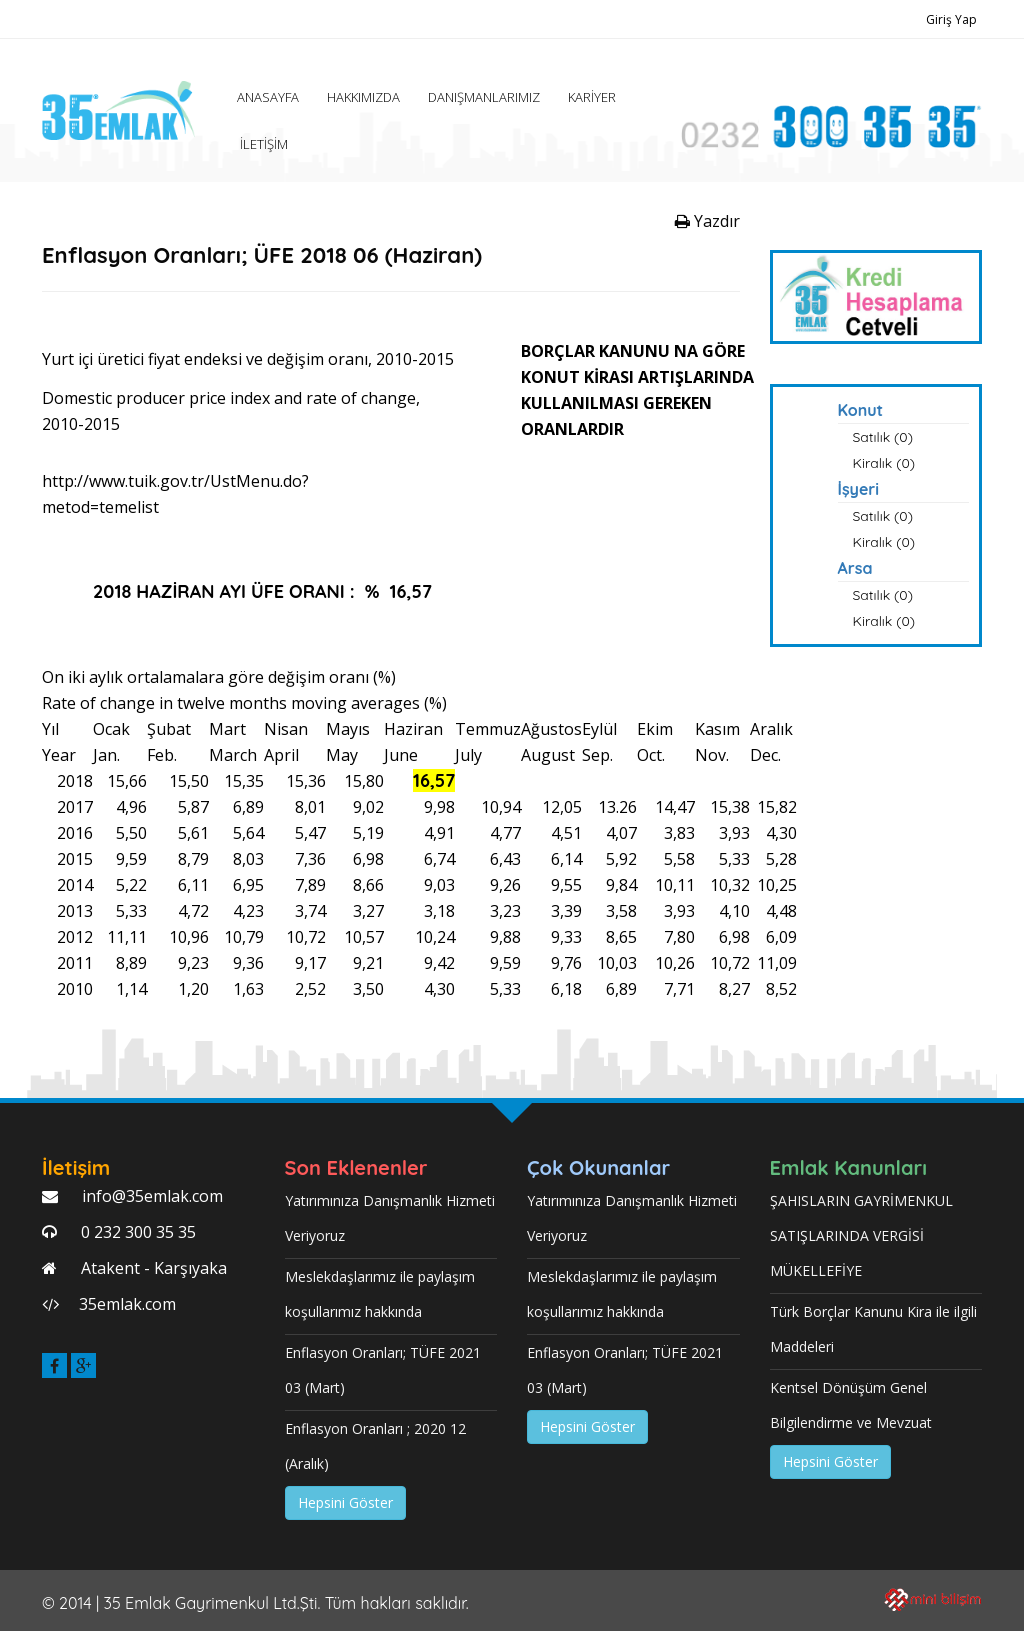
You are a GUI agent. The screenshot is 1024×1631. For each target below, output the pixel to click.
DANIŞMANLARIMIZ (484, 97)
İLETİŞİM (264, 144)
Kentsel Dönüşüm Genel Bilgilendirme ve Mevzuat (851, 1405)
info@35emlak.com (150, 1196)
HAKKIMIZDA (363, 97)
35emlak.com (127, 1304)
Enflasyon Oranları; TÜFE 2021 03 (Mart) (383, 1370)
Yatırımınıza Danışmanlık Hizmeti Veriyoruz (390, 1218)
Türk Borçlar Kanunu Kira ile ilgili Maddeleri (873, 1329)
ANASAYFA (268, 97)
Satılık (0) (883, 437)
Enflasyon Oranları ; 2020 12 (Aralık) (375, 1446)
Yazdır (707, 221)
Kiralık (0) (884, 463)
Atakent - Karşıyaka (152, 1268)
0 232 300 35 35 (136, 1232)
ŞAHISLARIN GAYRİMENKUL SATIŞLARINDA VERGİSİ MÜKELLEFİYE (861, 1235)
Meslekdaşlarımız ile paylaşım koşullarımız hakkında (380, 1294)
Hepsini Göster (345, 1502)
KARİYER (592, 97)
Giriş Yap (951, 19)
